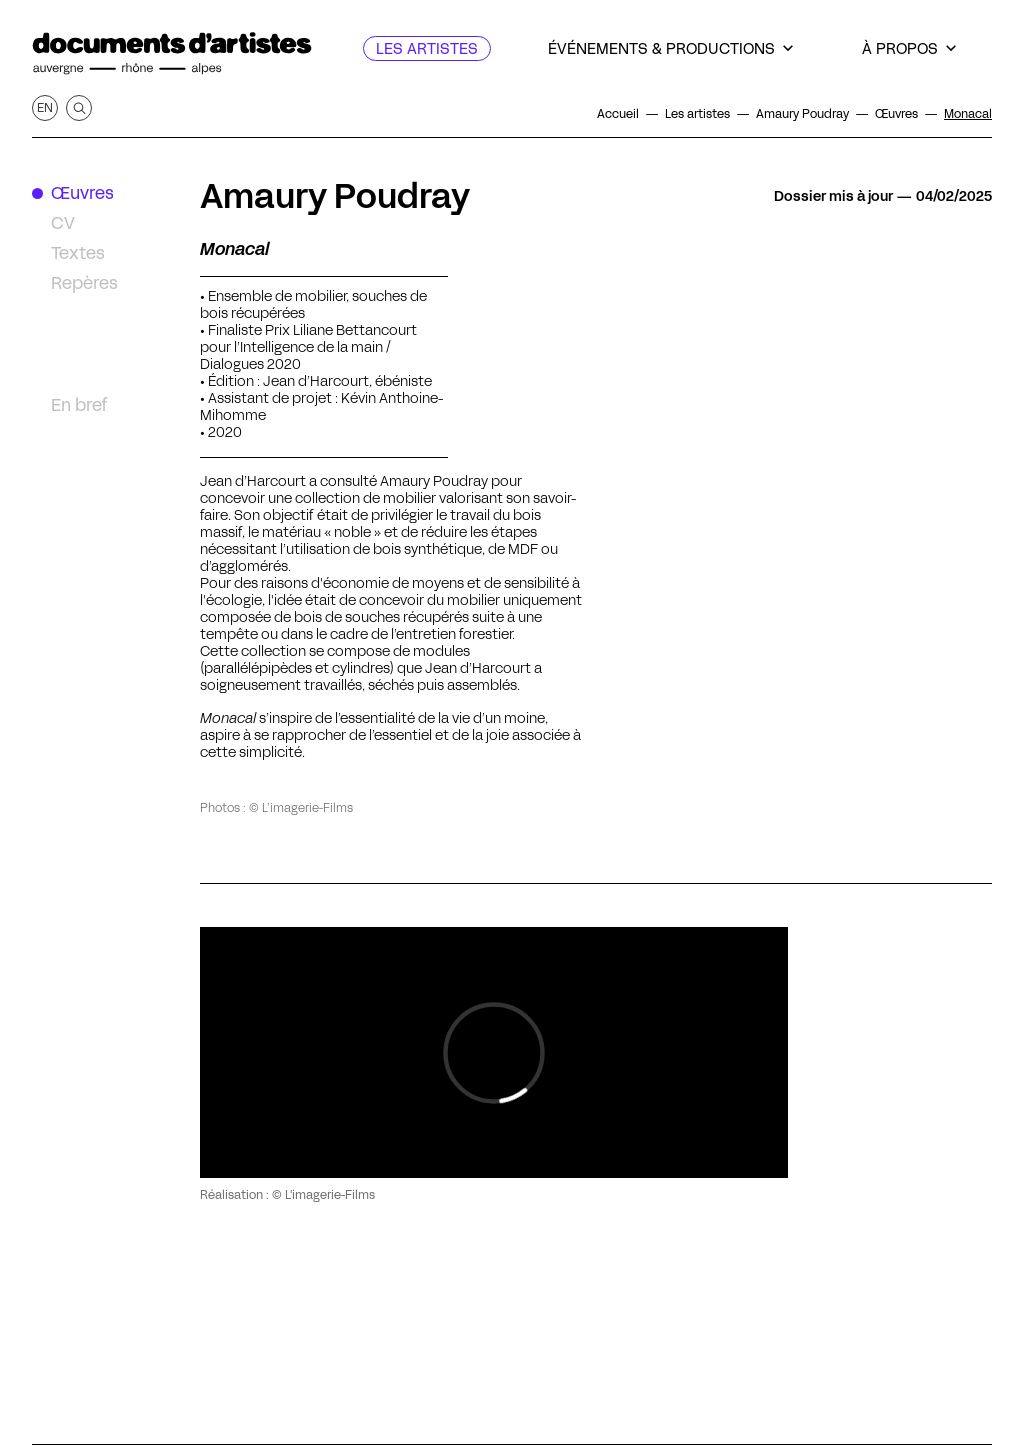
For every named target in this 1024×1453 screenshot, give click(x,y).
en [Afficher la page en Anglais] (45, 107)
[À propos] (909, 48)
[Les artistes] (427, 48)
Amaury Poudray (335, 196)
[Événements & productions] (670, 48)
